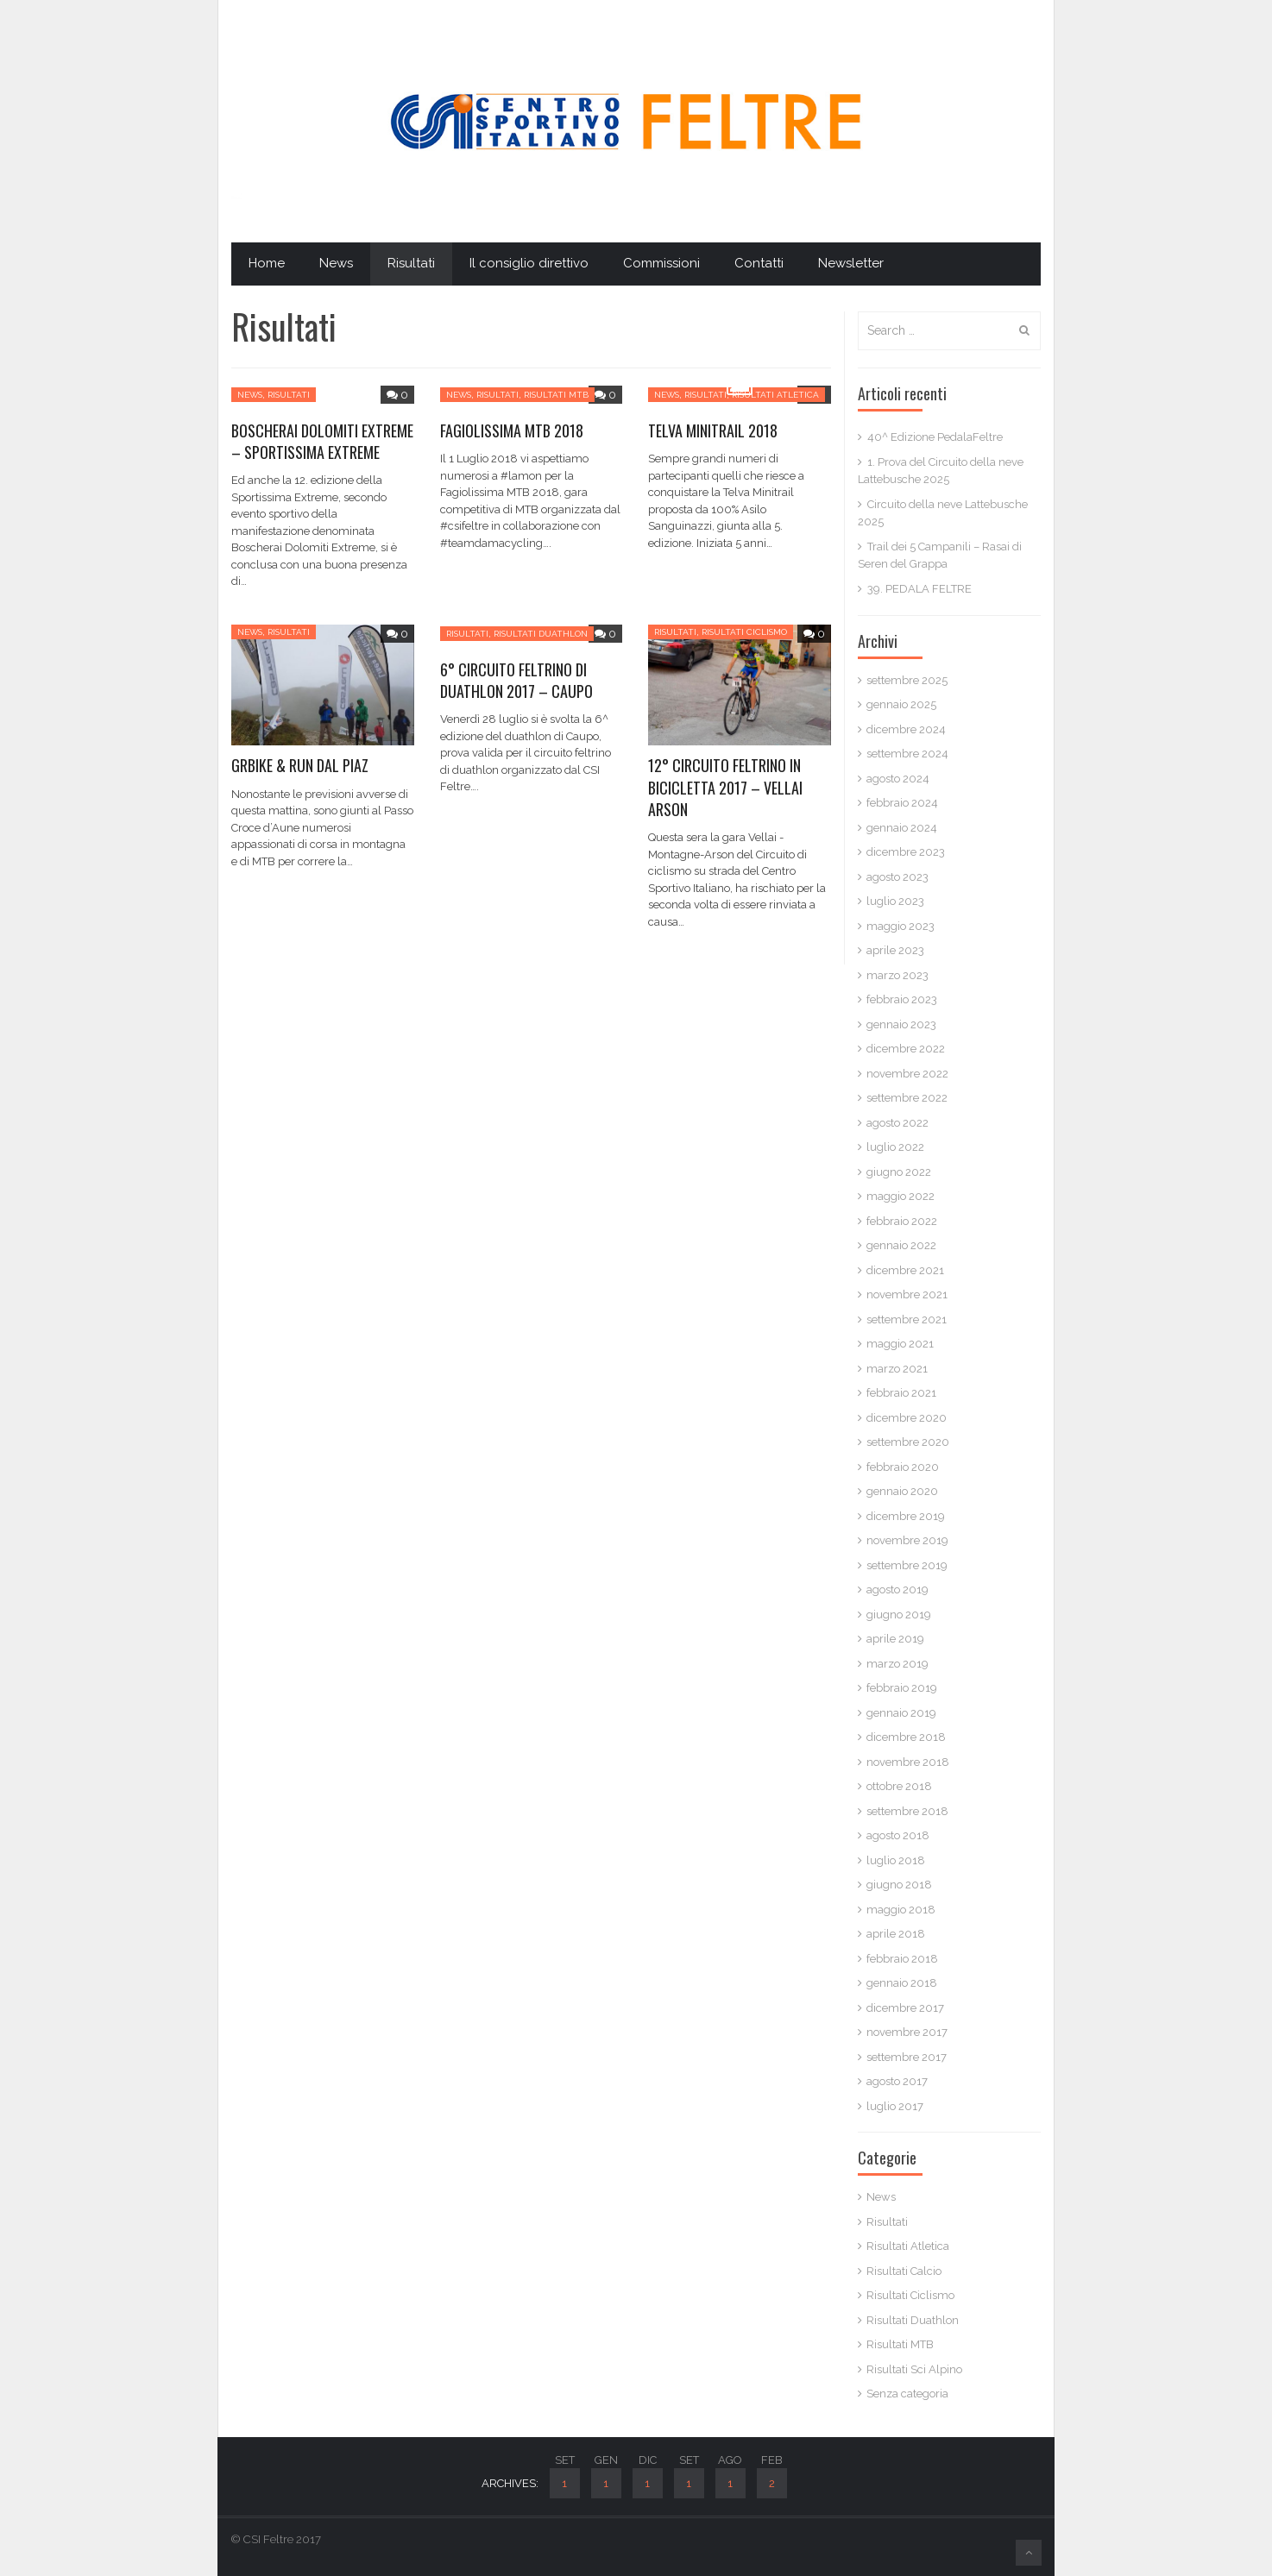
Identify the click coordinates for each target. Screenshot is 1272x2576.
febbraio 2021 (901, 1392)
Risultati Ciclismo (744, 632)
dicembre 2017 (905, 2007)
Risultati (411, 263)
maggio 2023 (900, 926)
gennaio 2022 (901, 1245)
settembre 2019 (907, 1565)
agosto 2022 (897, 1122)
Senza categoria (907, 2393)
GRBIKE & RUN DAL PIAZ (299, 765)
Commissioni (661, 263)
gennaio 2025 (901, 704)
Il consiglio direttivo (529, 263)
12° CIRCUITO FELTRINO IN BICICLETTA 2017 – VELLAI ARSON (725, 787)
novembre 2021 (907, 1294)
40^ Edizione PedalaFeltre (935, 436)
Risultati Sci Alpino (914, 2369)
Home (267, 263)
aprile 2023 (895, 950)
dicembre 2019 (905, 1516)
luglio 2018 (895, 1860)
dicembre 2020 (906, 1417)
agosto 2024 (897, 778)
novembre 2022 (907, 1073)
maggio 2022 (900, 1196)
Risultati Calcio (903, 2271)
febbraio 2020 (902, 1467)
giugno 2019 (898, 1614)
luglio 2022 (895, 1146)
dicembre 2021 (905, 1270)
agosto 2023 (897, 876)
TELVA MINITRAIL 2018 (713, 430)
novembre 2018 (907, 1762)
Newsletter (851, 263)
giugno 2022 (898, 1171)
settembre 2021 (906, 1319)
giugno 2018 (899, 1884)
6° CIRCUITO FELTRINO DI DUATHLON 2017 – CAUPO (516, 680)
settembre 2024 (907, 753)
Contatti (759, 263)
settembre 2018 (907, 1811)
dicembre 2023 (905, 851)
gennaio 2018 (901, 1982)
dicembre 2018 (906, 1737)
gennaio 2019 (901, 1712)
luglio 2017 (894, 2106)
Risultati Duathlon (541, 633)
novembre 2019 (907, 1540)
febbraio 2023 (901, 999)
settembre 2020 (907, 1442)
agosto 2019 (897, 1589)
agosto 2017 (897, 2081)
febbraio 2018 (902, 1958)
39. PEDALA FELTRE (919, 588)
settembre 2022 (907, 1097)
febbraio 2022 (901, 1221)
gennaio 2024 (901, 827)
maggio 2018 (900, 1909)
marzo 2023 (897, 975)
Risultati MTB (556, 394)
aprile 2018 (895, 1933)
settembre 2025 (907, 680)
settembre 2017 (906, 2057)
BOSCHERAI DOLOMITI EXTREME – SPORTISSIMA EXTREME (322, 441)
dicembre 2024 (906, 729)
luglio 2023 (895, 901)
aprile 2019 (895, 1638)
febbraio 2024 (902, 802)
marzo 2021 (897, 1368)
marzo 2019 (897, 1663)
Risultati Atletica (775, 394)
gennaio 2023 (901, 1024)
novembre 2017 (907, 2032)
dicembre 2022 (905, 1048)
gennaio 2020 (902, 1491)
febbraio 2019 (901, 1687)
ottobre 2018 (899, 1786)
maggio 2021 (900, 1343)
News (336, 263)
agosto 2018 (897, 1835)
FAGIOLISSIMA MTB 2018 (511, 430)
